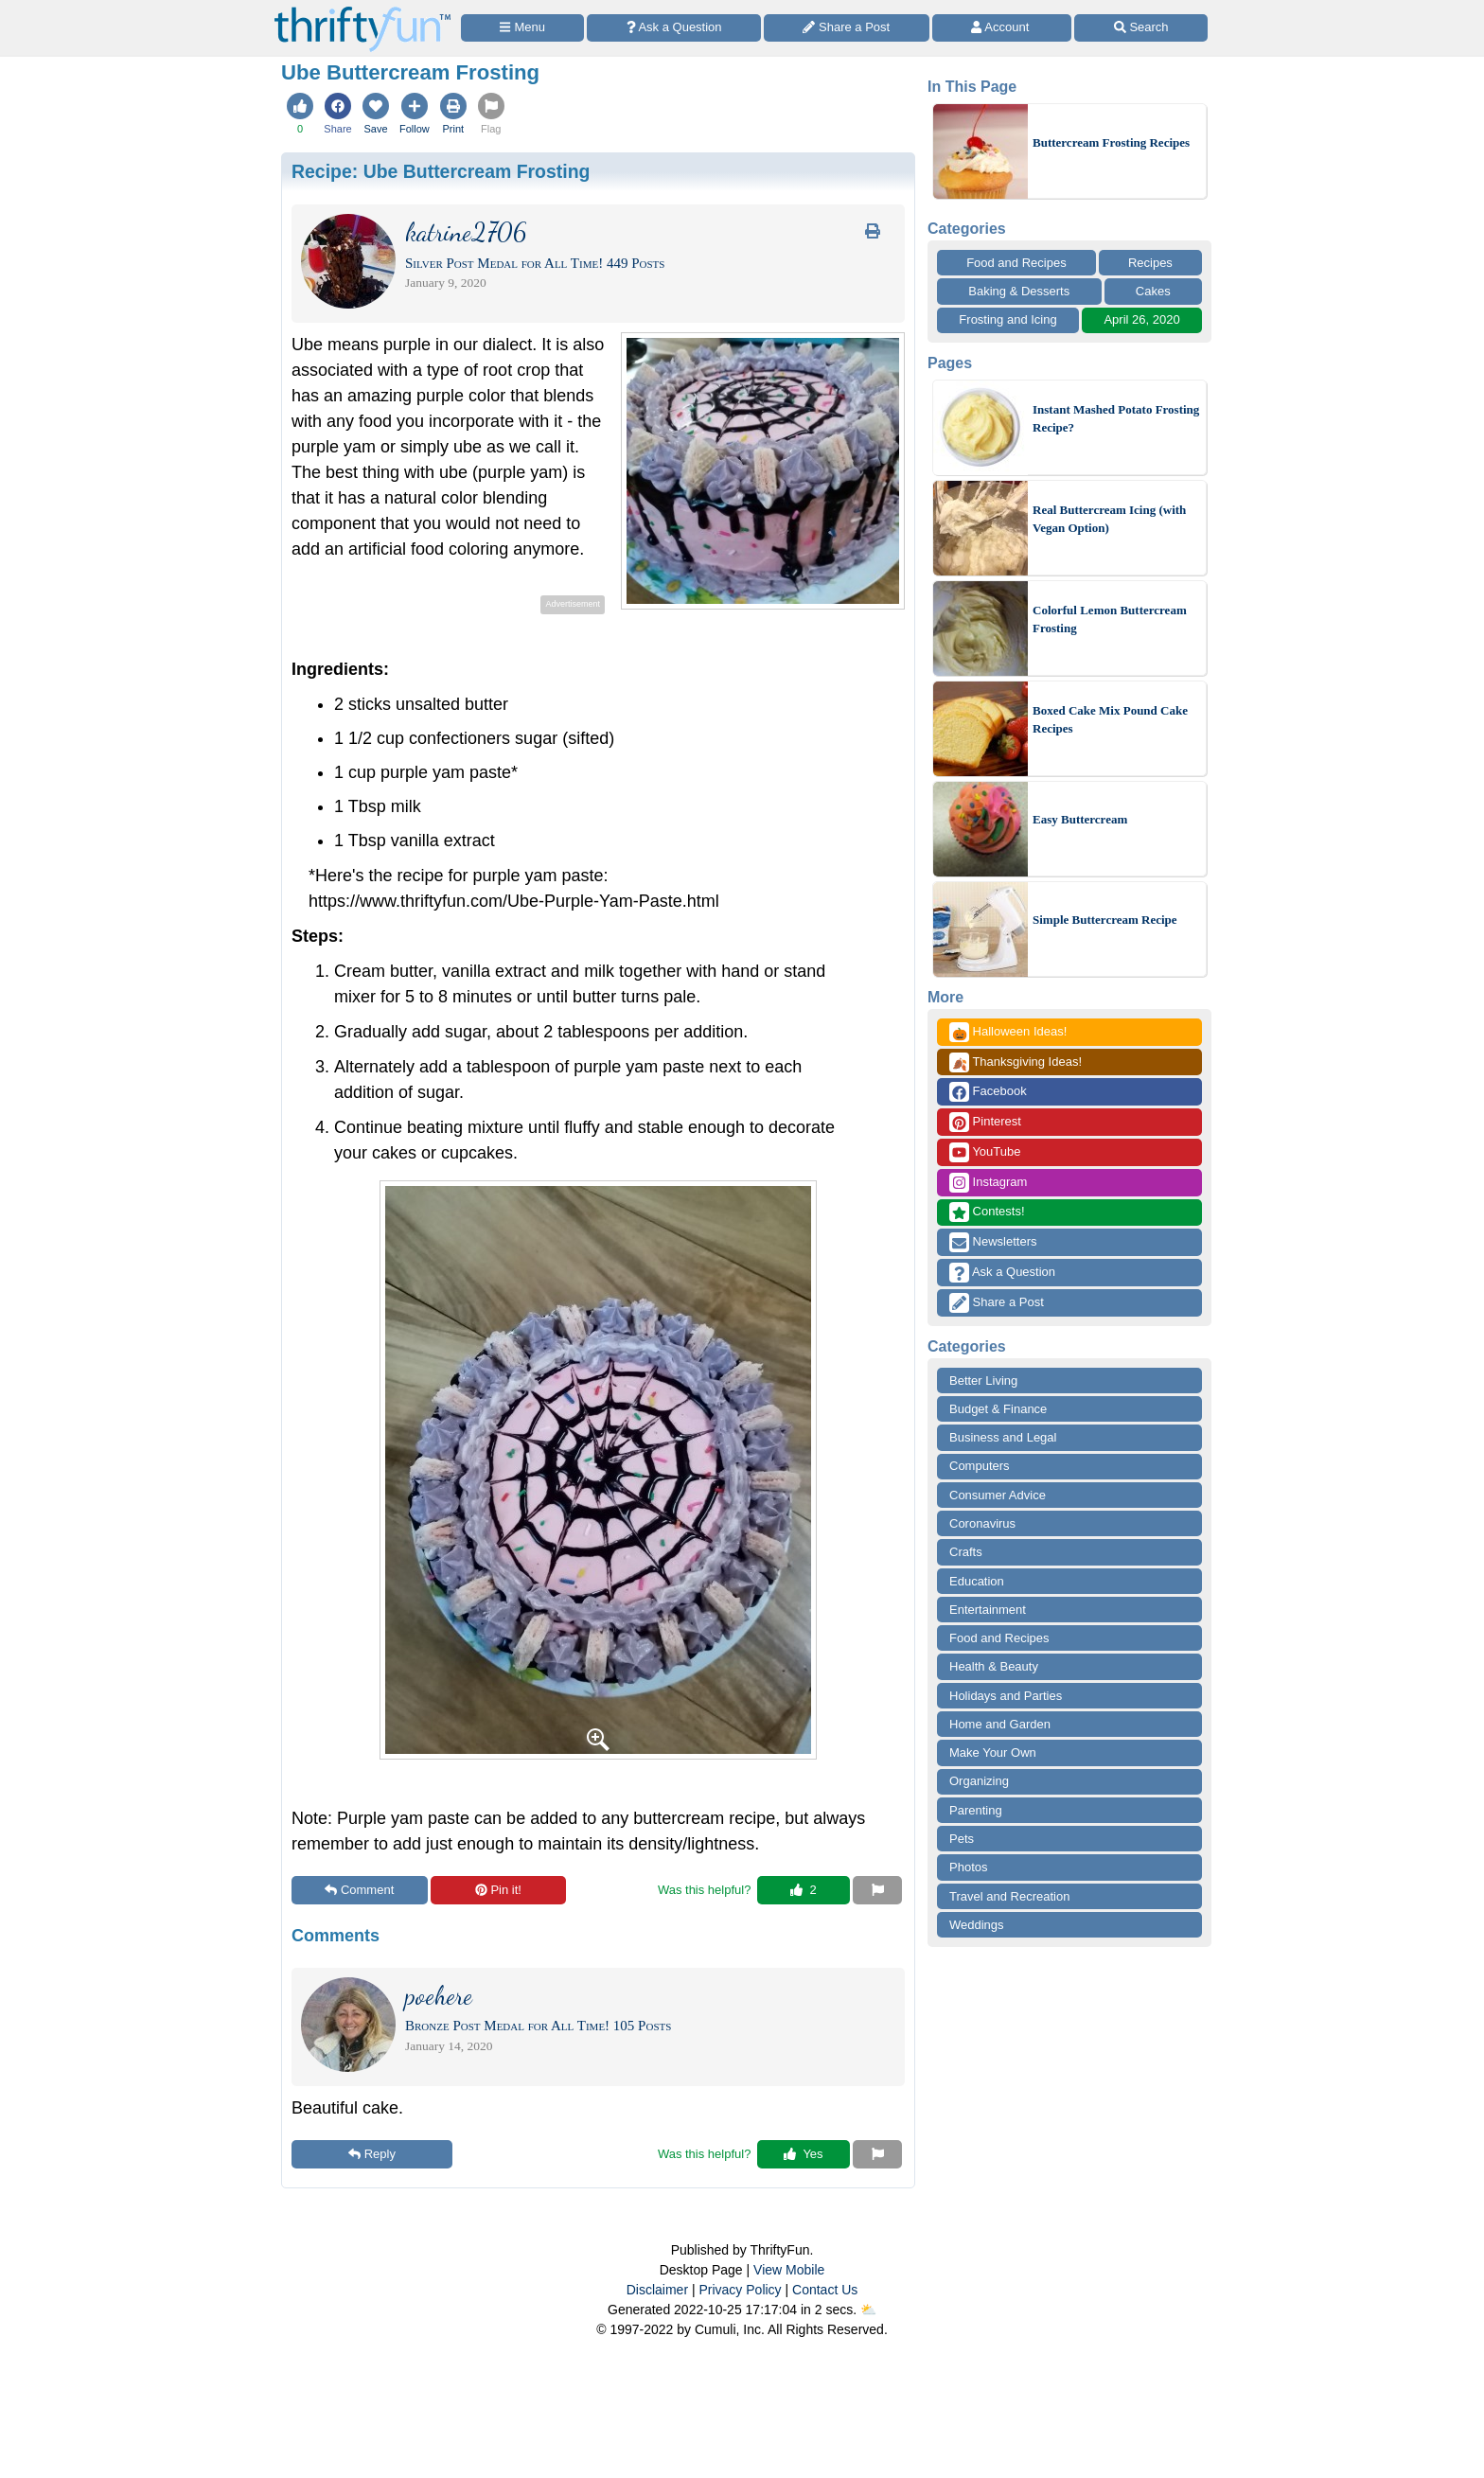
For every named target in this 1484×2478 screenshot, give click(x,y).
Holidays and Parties (1005, 1696)
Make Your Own (992, 1752)
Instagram (988, 1183)
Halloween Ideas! (1008, 1032)
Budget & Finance (998, 1409)
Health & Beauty (993, 1666)
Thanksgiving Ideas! (1015, 1062)
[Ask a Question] (674, 28)
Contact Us (824, 2289)
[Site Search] (1141, 28)
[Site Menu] (522, 28)
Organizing (979, 1781)
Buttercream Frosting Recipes (1111, 142)
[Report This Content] (877, 1890)
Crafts (965, 1552)
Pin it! (498, 1890)
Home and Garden (1000, 1724)
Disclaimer (657, 2289)
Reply (372, 2154)
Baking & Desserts (1018, 291)
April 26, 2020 (1141, 319)
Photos (968, 1867)
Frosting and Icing (1007, 319)
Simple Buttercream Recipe (1105, 919)
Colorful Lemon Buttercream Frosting (1110, 619)
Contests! (987, 1212)
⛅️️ (868, 2309)
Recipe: (441, 171)
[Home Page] (362, 11)
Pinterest (985, 1122)
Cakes (1153, 291)
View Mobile (788, 2269)
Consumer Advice (997, 1495)
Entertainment (987, 1609)
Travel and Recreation (1009, 1896)
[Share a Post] (846, 28)
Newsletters (993, 1242)
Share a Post (996, 1303)
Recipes (1150, 263)
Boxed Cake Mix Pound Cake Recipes (1110, 719)
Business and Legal (1002, 1437)
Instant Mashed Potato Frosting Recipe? (1116, 418)
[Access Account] (1002, 28)
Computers (979, 1466)
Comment (359, 1890)
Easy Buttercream (1080, 819)
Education (976, 1581)
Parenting (975, 1810)
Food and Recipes (1016, 263)
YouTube (984, 1152)
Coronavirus (982, 1523)
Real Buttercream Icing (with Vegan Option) (1109, 519)
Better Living (983, 1380)
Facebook (988, 1092)
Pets (961, 1839)
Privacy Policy (739, 2289)
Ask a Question (1002, 1273)
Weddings (976, 1925)
